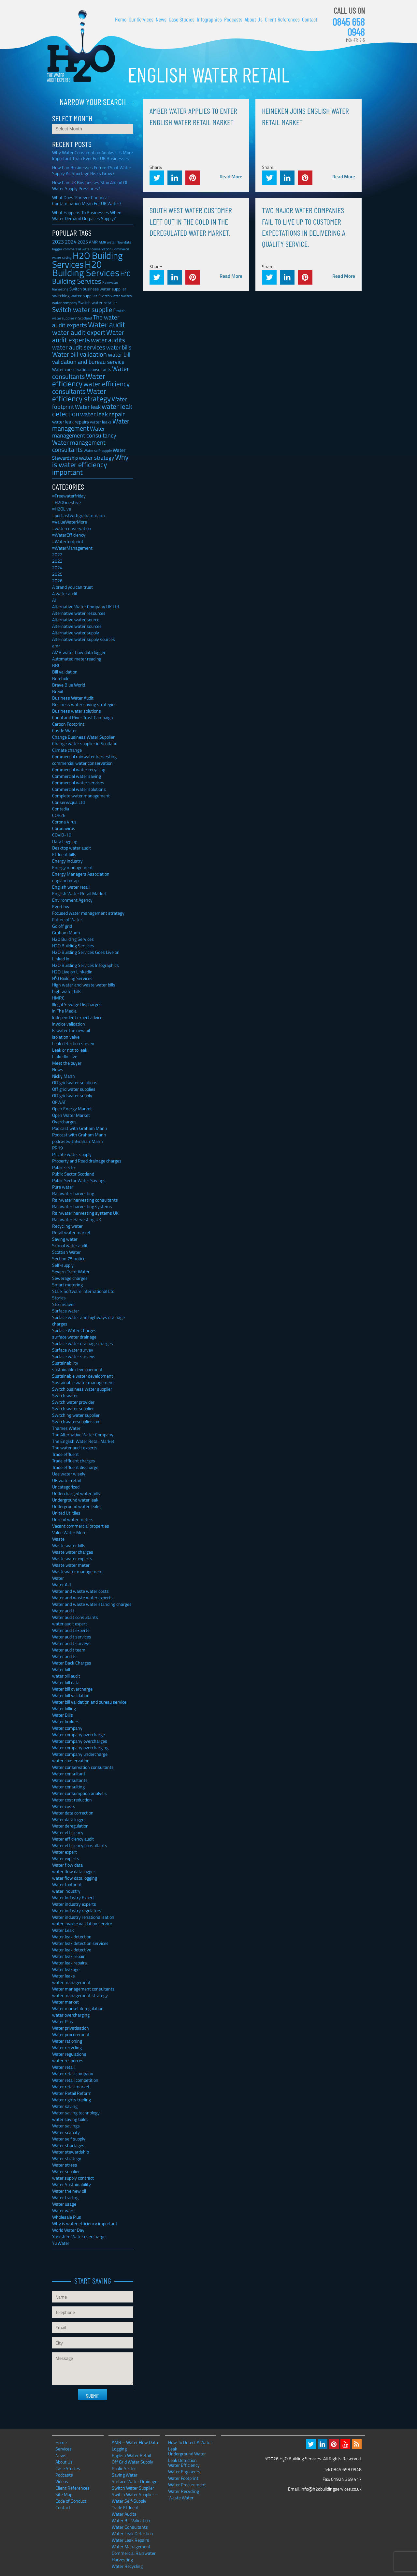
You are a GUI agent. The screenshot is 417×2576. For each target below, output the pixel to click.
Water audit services (71, 1636)
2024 (57, 567)
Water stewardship (70, 2151)
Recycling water (67, 1225)
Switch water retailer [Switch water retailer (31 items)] (97, 302)
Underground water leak (75, 1499)
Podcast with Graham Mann (79, 1134)
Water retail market (71, 2086)
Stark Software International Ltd (83, 1291)
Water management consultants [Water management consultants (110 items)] (79, 445)
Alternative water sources (77, 626)
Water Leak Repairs (130, 2540)
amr (56, 645)
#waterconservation (71, 528)
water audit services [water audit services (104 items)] (78, 347)
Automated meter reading (76, 658)
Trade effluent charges (73, 1460)
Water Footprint (183, 2478)
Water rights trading (71, 2099)
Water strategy (66, 2158)
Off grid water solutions (74, 1082)
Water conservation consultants (83, 1767)
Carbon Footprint (68, 723)
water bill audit (66, 1675)
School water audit (70, 1245)
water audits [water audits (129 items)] (108, 340)
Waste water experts (72, 1558)
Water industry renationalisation (83, 1917)
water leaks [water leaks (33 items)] (100, 422)
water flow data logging (74, 1877)
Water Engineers (184, 2471)
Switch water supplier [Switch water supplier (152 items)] (83, 309)
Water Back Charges (71, 1662)
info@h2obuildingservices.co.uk (331, 2488)
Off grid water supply (72, 1095)
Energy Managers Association (80, 873)
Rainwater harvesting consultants (85, 1199)
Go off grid (62, 926)
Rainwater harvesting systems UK (85, 1212)
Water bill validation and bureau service (89, 1701)
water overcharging (71, 2014)
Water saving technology (76, 2112)
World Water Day (68, 2230)
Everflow (60, 906)
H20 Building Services (73, 939)
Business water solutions (76, 710)
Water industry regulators (76, 1910)
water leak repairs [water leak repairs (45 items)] (70, 421)
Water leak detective (71, 1949)
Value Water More (69, 1532)
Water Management (131, 2546)
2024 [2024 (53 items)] (71, 241)
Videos (61, 2481)
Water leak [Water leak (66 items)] (88, 407)
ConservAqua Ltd (68, 802)
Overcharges (64, 1121)
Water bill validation (71, 1695)
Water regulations (69, 2053)
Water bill (61, 1669)
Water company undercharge (80, 1754)
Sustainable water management (83, 1382)
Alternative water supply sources (83, 639)
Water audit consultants (75, 1617)
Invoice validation (68, 1023)
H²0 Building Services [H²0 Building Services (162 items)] (91, 277)
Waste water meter (71, 1565)
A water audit (65, 593)
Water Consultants (130, 2527)
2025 (57, 573)
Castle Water (64, 730)
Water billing (64, 1708)
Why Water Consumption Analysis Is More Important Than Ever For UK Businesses (92, 155)
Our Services (141, 19)
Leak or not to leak (69, 1049)
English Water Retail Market (79, 893)
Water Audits (124, 2513)
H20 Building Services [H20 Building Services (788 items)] (85, 268)
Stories (59, 1297)
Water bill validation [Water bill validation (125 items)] (79, 354)
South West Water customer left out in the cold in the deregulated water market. (191, 221)
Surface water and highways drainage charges (88, 1320)
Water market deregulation (78, 2008)
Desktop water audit (71, 847)
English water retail (71, 886)
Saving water (65, 1239)
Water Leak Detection (132, 2533)
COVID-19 (61, 834)
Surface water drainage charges (82, 1343)
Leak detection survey (73, 1043)
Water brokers (65, 1721)
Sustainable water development (82, 1375)
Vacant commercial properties (80, 1525)
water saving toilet (70, 2119)
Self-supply (63, 1265)
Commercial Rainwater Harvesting (134, 2556)
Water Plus (62, 2021)
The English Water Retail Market (83, 1441)
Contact (309, 19)
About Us (254, 19)
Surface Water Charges (74, 1330)
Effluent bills (64, 854)
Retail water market (71, 1232)
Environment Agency (72, 899)
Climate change (67, 750)
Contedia (60, 808)
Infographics (209, 19)
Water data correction (72, 1812)
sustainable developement (77, 1369)
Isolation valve (65, 1036)
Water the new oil (69, 2190)
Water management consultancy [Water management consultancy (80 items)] (84, 432)
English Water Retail (131, 2455)
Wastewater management (77, 1571)
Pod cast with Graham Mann (79, 1128)
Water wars (63, 2210)
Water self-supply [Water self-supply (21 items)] (98, 450)
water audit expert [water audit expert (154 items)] (78, 332)
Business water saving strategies (84, 704)
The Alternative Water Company (82, 1434)
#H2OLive (61, 508)
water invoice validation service (82, 1923)
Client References (282, 19)
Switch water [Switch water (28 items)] (109, 296)
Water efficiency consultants (79, 1845)
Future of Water (67, 919)
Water (58, 1578)
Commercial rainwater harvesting (84, 756)
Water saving (65, 2106)
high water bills (66, 991)
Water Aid (61, 1584)
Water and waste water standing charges (92, 1604)
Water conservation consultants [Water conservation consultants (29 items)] (81, 369)
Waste (58, 1538)
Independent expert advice (77, 1017)
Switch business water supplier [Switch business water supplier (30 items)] (97, 289)
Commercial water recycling (78, 769)
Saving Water (124, 2474)
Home (120, 19)
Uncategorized (65, 1486)
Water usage (64, 2203)
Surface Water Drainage (134, 2481)
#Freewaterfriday (69, 495)
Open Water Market (71, 1115)
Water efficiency (67, 1832)
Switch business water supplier (82, 1388)
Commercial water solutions (79, 789)
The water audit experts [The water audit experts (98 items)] (86, 321)
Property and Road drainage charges (87, 1160)
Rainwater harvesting (73, 1193)
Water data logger (69, 1819)
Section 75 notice (68, 1258)
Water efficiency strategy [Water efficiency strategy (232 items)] (81, 394)
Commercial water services (78, 782)
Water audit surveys (71, 1643)
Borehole (60, 678)
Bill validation (65, 671)
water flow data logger (73, 1871)
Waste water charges (72, 1551)
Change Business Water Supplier (83, 736)
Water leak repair (68, 1956)
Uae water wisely (68, 1473)
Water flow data (67, 1864)
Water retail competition (75, 2080)
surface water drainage (74, 1336)
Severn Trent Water (71, 1271)
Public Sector (124, 2468)
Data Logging (64, 841)
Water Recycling (127, 2566)
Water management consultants (83, 1988)
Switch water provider (73, 1402)
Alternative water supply (75, 632)
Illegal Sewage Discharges (77, 1004)
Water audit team (68, 1649)
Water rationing (67, 2040)
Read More (231, 176)
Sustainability (65, 1362)
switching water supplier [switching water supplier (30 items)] (74, 296)
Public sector (64, 1167)
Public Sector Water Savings (79, 1180)
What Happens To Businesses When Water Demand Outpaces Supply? (87, 215)
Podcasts (233, 19)
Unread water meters (72, 1519)
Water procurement (71, 2034)
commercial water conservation (82, 763)
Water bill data (65, 1682)
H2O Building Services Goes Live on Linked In (86, 955)
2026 (57, 580)
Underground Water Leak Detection (187, 2453)
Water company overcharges (79, 1741)
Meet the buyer (66, 1062)
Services (63, 2448)
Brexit (58, 691)
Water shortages (68, 2145)
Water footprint (67, 1884)
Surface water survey (72, 1349)
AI (54, 600)
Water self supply (68, 2138)
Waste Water (181, 2498)
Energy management (72, 867)
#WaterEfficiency (68, 534)
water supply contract (73, 2177)
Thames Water (66, 1428)
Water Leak (63, 1930)
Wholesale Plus (66, 2216)
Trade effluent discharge (75, 1467)
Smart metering (67, 1284)
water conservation (71, 1760)
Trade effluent (65, 1454)
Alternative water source (75, 619)
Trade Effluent (125, 2507)
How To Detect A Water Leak (190, 2442)
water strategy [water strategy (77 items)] (96, 457)
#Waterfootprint (67, 541)
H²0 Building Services (72, 978)
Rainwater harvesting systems (82, 1206)
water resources (67, 2060)
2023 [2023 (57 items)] (58, 241)
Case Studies (181, 19)
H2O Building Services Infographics (85, 965)
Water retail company (72, 2073)
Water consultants (70, 1780)
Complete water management (81, 795)
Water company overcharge (78, 1734)
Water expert (64, 1851)
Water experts (65, 1858)
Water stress (64, 2164)
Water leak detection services (80, 1943)
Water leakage (65, 1969)
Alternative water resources (79, 613)
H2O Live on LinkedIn (72, 971)
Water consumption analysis (79, 1793)
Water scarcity (66, 2132)
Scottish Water (66, 1252)
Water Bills (62, 1714)
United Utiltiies (66, 1512)
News (161, 19)
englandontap (65, 880)
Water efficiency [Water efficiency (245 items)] (78, 379)
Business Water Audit (72, 697)
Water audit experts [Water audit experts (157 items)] (88, 336)
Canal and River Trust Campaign (82, 717)
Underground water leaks (76, 1506)
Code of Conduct (70, 2500)
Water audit (63, 1610)
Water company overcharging (80, 1747)
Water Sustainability (71, 2184)
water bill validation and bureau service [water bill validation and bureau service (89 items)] (91, 358)
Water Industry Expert (73, 1897)
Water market (65, 2001)
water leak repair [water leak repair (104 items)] (102, 414)
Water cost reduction (72, 1799)
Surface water (65, 1310)
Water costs (63, 1806)
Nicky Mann (63, 1076)
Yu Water (60, 2243)
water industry (66, 1891)
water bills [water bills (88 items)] (118, 347)
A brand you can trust (72, 587)
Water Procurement (187, 2484)
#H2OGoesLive (66, 502)
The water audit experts (74, 1447)
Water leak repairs (69, 1962)
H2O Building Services (81, 46)
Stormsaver (63, 1304)
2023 (57, 560)
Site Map (63, 2494)
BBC (56, 665)
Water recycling (67, 2047)
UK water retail (66, 1480)
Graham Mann (66, 932)
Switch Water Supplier (133, 2487)
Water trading (65, 2197)
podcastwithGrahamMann (77, 1141)
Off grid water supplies (73, 1089)
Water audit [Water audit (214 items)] (106, 324)
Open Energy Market (72, 1108)
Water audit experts (71, 1630)
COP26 (58, 815)
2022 (57, 554)
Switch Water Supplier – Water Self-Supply (135, 2497)
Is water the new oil (71, 1030)
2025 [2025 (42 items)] (83, 241)
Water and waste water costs (80, 1591)
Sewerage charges (70, 1278)
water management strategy (80, 1995)
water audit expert (69, 1623)
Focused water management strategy (88, 913)
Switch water (65, 1395)
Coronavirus (63, 828)
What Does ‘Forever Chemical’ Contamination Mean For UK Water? (86, 200)
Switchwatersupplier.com (76, 1421)
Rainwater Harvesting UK (76, 1219)
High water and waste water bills (83, 984)
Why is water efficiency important (84, 2223)
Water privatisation (70, 2027)
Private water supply (72, 1154)
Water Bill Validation (131, 2520)
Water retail (63, 2067)
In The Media (64, 1010)
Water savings (66, 2125)
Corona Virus (64, 821)
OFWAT (59, 1102)
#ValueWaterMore (69, 521)
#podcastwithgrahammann (78, 515)
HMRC (58, 997)
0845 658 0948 (348, 27)
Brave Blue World (68, 684)
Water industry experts (74, 1904)
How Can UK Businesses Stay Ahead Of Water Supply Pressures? (90, 185)
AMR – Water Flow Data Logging (135, 2445)
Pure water (62, 1186)
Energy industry (67, 860)
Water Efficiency (184, 2465)
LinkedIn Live (64, 1056)
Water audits (64, 1656)
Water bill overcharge (72, 1688)
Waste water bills (68, 1545)
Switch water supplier (73, 1408)
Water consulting (68, 1786)
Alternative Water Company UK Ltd (85, 606)
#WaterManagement (72, 547)
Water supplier (66, 2171)
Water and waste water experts (82, 1597)
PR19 (57, 1147)
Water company (67, 1728)
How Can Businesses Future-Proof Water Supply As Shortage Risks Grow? (91, 170)
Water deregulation (70, 1825)
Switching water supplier (76, 1415)
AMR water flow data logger (79, 652)
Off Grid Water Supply (132, 2461)
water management (71, 1982)
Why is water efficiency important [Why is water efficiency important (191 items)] (90, 465)
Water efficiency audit (73, 1838)
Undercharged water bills (76, 1493)
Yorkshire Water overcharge (79, 2236)
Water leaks (63, 1975)
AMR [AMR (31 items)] (93, 242)
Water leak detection (72, 1936)
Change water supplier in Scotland (84, 743)
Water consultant (68, 1773)
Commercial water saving (76, 776)
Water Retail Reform (72, 2093)
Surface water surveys (73, 1356)
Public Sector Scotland (73, 1173)
